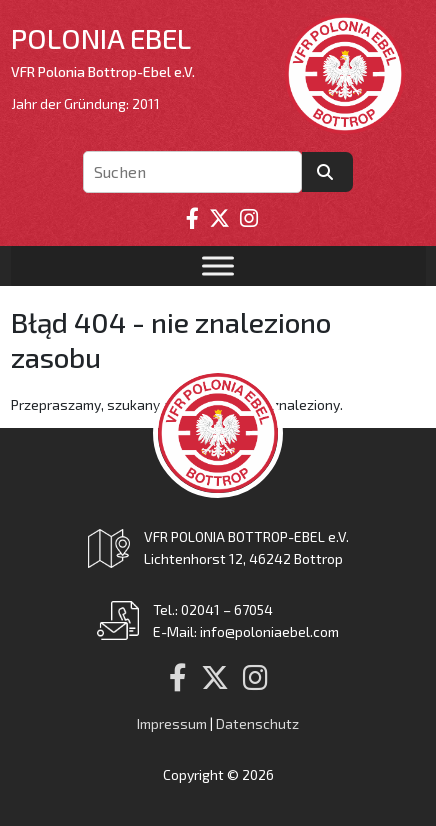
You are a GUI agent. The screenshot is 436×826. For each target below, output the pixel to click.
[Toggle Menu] (218, 266)
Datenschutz (257, 723)
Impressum (172, 723)
